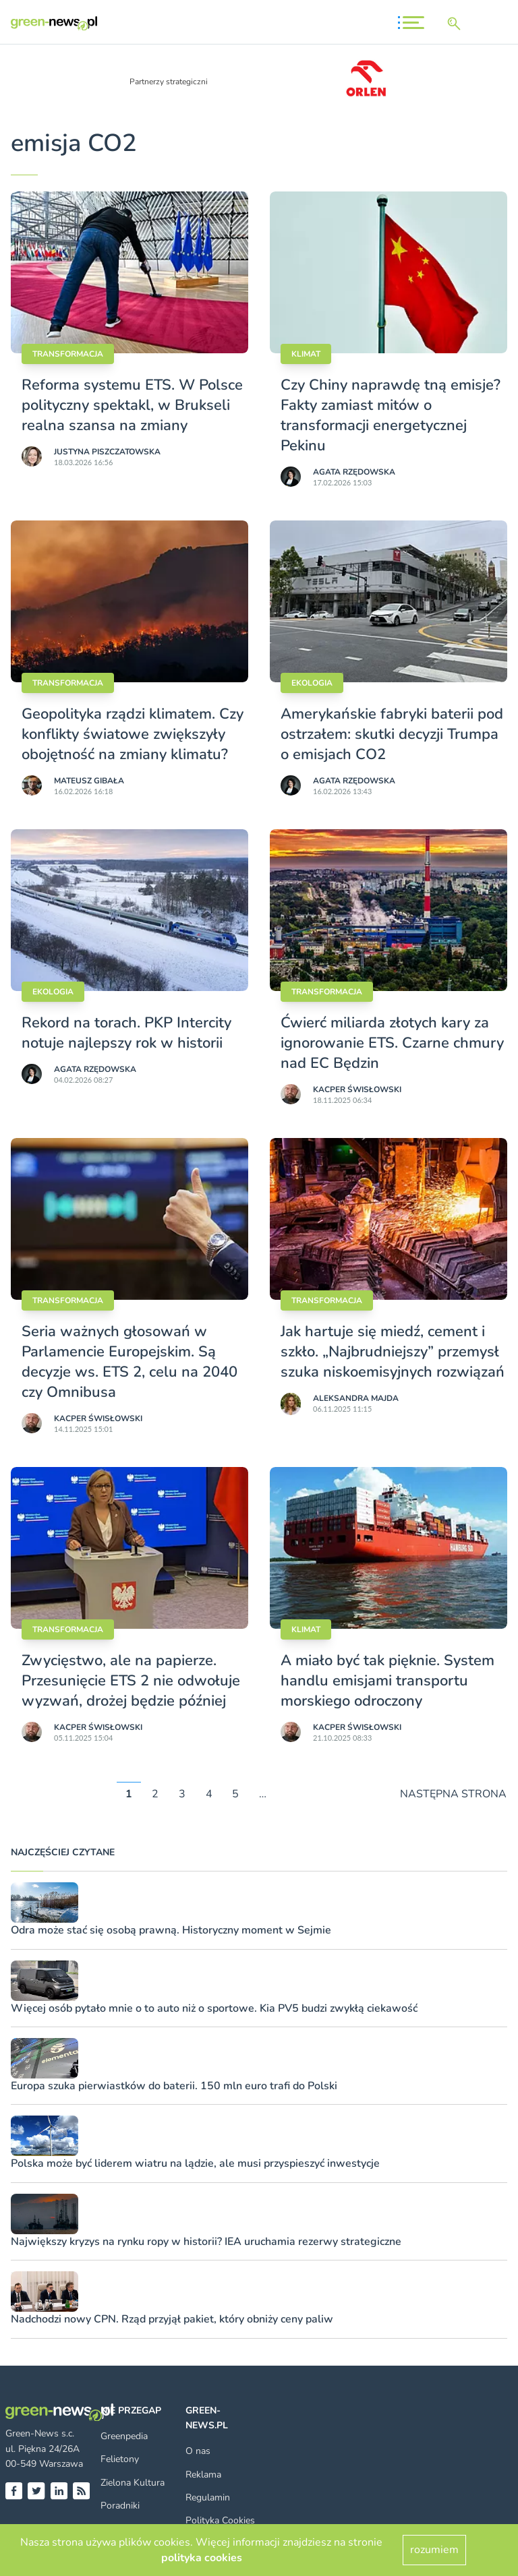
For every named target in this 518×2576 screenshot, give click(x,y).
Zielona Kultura (132, 2482)
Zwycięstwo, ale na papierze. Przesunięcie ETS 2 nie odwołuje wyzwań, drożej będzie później (131, 1680)
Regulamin (207, 2497)
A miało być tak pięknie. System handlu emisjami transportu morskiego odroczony (387, 1680)
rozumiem (434, 2549)
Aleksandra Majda (356, 1398)
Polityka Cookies (220, 2520)
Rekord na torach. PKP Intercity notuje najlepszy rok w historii (126, 1033)
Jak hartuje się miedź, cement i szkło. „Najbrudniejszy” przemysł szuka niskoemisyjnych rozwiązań (393, 1351)
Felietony (119, 2459)
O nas (197, 2451)
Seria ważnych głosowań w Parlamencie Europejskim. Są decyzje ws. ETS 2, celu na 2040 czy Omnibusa (129, 1361)
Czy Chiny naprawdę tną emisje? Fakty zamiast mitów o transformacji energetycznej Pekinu (390, 415)
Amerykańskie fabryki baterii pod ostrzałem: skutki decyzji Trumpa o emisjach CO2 (392, 734)
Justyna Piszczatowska (107, 451)
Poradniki (120, 2505)
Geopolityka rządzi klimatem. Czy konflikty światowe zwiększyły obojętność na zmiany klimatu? (132, 734)
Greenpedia (124, 2436)
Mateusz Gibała (89, 780)
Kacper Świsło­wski (357, 1089)
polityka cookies (201, 2557)
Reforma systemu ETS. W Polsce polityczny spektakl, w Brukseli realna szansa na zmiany (132, 405)
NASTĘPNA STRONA (453, 1794)
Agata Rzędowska (354, 472)
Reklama (203, 2474)
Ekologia (312, 683)
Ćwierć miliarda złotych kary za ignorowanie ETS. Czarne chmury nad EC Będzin (392, 1043)
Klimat (305, 354)
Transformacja (67, 354)
